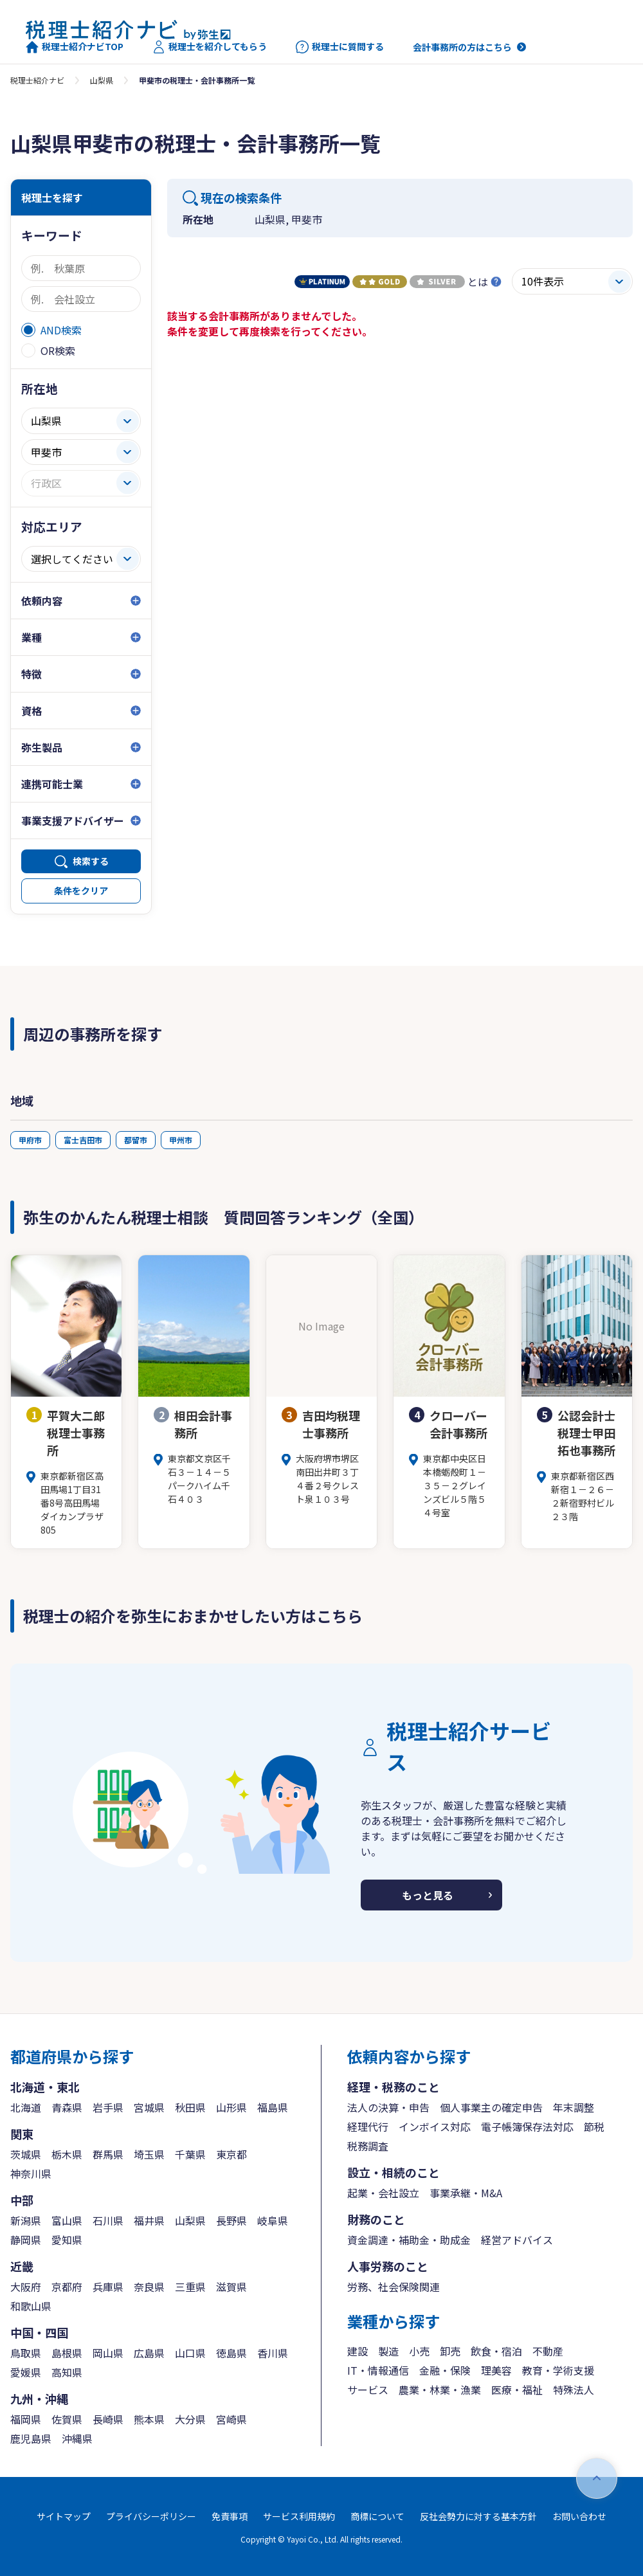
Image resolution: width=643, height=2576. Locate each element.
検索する (91, 861)
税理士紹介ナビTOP (74, 47)
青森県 (66, 2107)
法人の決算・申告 (388, 2107)
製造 (388, 2351)
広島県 (149, 2353)
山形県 (231, 2107)
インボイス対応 (435, 2126)
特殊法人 (573, 2389)
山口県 (190, 2353)
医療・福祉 (517, 2389)
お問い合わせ (579, 2516)
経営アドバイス (517, 2239)
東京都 (231, 2154)
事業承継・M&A (466, 2192)
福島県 (272, 2107)
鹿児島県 (30, 2438)
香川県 (272, 2353)
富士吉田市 (83, 1139)
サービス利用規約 (299, 2516)
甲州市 (180, 1139)
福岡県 (25, 2419)
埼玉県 (149, 2154)
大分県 (190, 2419)
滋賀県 (231, 2286)
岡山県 (108, 2353)
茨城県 (25, 2154)
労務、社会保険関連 (393, 2286)
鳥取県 (25, 2353)
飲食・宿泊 (496, 2351)
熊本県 (149, 2419)
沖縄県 (77, 2438)
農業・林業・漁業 (440, 2389)
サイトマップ (64, 2516)
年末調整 (573, 2107)
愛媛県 (25, 2372)
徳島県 (231, 2353)
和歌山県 (30, 2306)
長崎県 (108, 2419)
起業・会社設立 (383, 2192)
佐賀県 (66, 2419)
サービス (367, 2389)
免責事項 (230, 2516)
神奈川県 (30, 2173)
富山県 (66, 2220)
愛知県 (66, 2239)
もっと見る (427, 1895)
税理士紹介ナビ (37, 80)
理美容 (496, 2370)
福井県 (149, 2220)
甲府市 (30, 1139)
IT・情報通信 (378, 2370)
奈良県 (149, 2286)
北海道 (25, 2107)
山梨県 (101, 80)
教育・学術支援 (558, 2370)
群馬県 (108, 2154)
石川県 (108, 2220)
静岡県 (25, 2239)
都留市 (135, 1139)
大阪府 (25, 2286)
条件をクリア (81, 890)
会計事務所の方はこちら (462, 47)
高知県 (66, 2372)
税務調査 (367, 2146)
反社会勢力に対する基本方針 (478, 2516)
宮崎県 (231, 2419)
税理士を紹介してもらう (209, 47)
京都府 (66, 2286)
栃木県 (66, 2154)
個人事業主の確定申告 (491, 2107)
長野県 (231, 2220)
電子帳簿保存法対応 (527, 2126)
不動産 (547, 2351)
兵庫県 (108, 2286)
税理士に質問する (340, 47)
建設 (357, 2351)
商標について (377, 2516)
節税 (594, 2126)
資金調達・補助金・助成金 (409, 2239)
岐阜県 (272, 2220)
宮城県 (149, 2107)
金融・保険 (445, 2370)
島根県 (66, 2353)
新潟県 (25, 2220)
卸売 (450, 2351)
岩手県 (108, 2107)
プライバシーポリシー (151, 2516)
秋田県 (190, 2107)
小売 (419, 2351)
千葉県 (190, 2154)
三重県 (190, 2286)
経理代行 (367, 2126)
